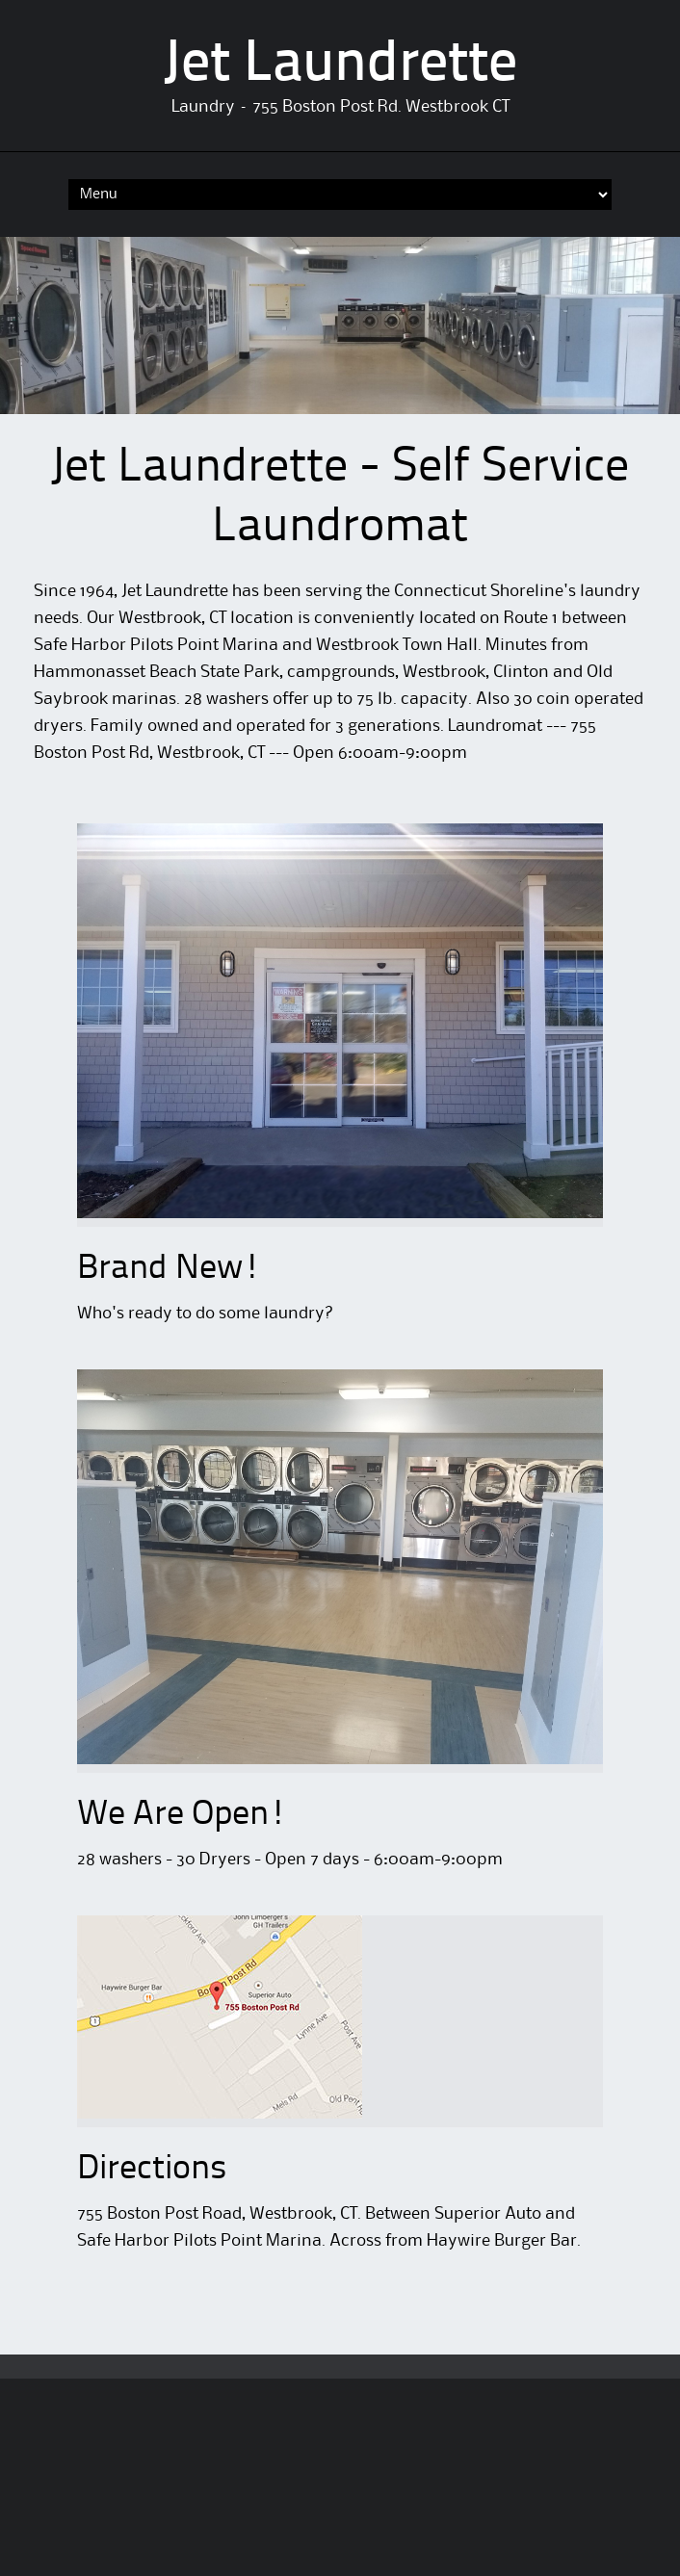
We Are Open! (182, 1815)
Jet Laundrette (340, 65)
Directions (152, 2169)
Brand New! (169, 1269)
